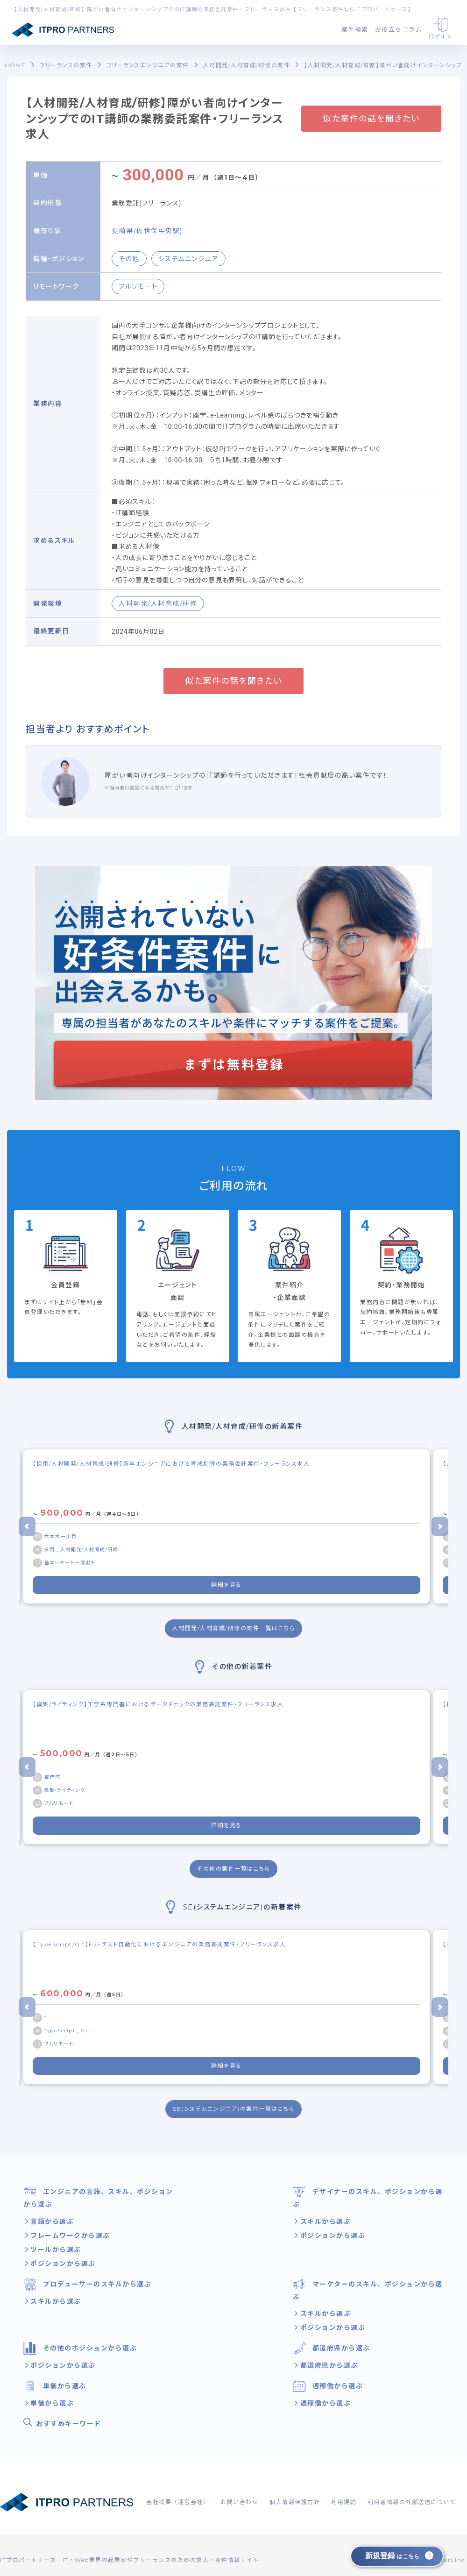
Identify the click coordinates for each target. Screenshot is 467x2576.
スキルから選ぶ (324, 2221)
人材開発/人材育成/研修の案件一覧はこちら (233, 1628)
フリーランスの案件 (66, 65)
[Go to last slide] (27, 1526)
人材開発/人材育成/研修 (158, 603)
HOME (15, 65)
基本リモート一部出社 (70, 1563)
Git (85, 2031)
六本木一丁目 (60, 1536)
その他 (129, 259)
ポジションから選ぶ (62, 2263)
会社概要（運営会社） (177, 2501)
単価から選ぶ (54, 2386)
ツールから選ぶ (54, 2249)
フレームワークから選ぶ (69, 2235)
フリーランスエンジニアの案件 (147, 65)
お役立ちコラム (399, 29)
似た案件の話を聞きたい (371, 119)
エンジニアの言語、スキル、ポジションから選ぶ (98, 2197)
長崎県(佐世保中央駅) (147, 231)
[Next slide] (440, 1526)
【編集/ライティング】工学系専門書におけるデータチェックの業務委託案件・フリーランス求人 (158, 1704)
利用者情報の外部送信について (412, 2501)
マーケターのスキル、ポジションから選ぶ (368, 2289)
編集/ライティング (64, 1790)
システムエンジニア (188, 259)
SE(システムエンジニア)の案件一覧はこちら (233, 2108)
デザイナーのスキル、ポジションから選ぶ (368, 2197)
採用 (50, 1550)
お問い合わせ (239, 2501)
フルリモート (138, 286)
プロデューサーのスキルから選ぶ (87, 2284)
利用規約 (343, 2501)
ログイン (440, 29)
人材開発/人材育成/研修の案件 (246, 65)
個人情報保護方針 (294, 2501)
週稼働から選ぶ (328, 2386)
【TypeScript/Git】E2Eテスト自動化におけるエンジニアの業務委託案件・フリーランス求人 (159, 1944)
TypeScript (61, 2031)
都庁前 (52, 1777)
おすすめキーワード (62, 2423)
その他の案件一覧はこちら (233, 1868)
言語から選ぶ (51, 2221)
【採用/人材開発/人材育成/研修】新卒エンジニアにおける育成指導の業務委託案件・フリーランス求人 (171, 1463)
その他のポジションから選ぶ (80, 2348)
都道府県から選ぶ (331, 2348)
